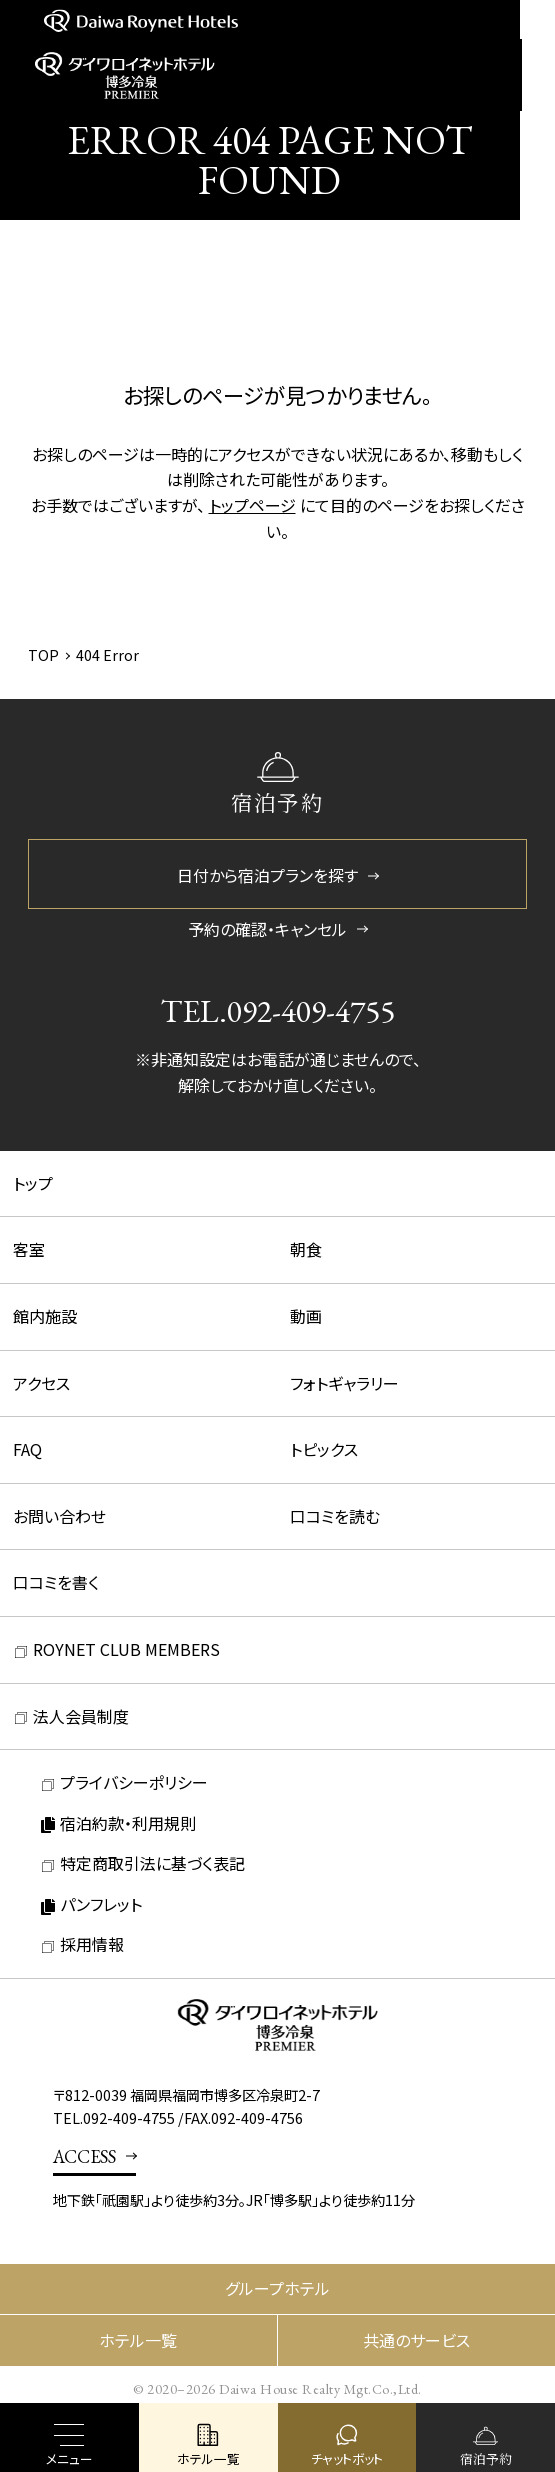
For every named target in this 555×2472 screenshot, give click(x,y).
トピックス (324, 1449)
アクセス (41, 1383)
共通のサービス (416, 2340)
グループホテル (277, 2288)
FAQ (27, 1449)
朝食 (306, 1249)
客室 (29, 1249)
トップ (33, 1183)
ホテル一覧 (138, 2340)
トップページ (252, 505)
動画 (306, 1316)
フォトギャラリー (344, 1383)
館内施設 (45, 1316)
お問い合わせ (59, 1516)
